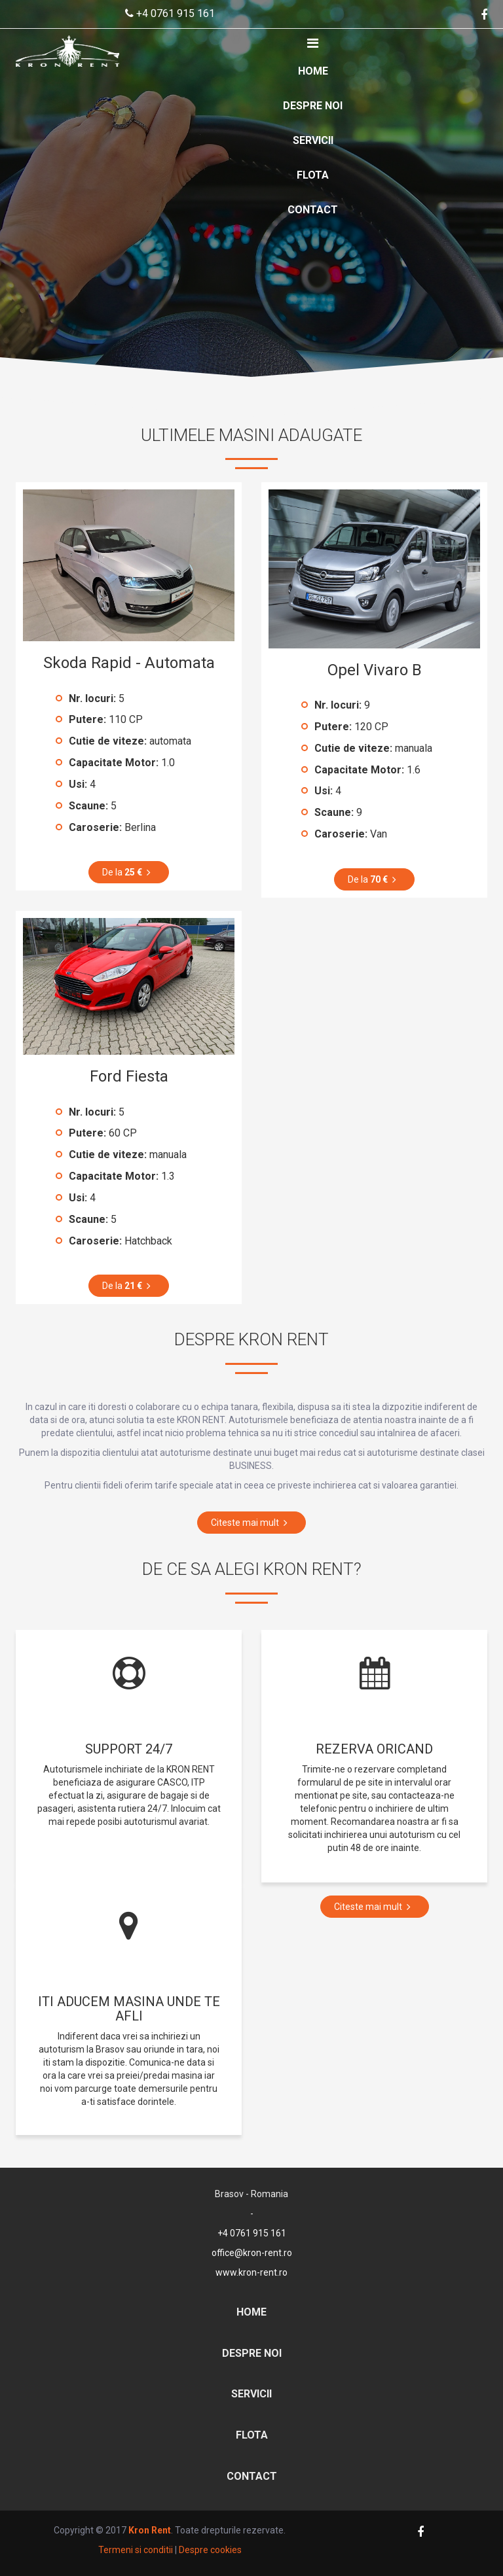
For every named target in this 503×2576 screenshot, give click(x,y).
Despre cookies (210, 2550)
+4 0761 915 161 (170, 13)
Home (313, 71)
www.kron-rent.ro (251, 2272)
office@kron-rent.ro (252, 2253)
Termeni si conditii (135, 2550)
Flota (313, 175)
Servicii (313, 140)
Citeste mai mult (251, 1522)
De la (128, 872)
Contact (313, 209)
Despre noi (313, 105)
